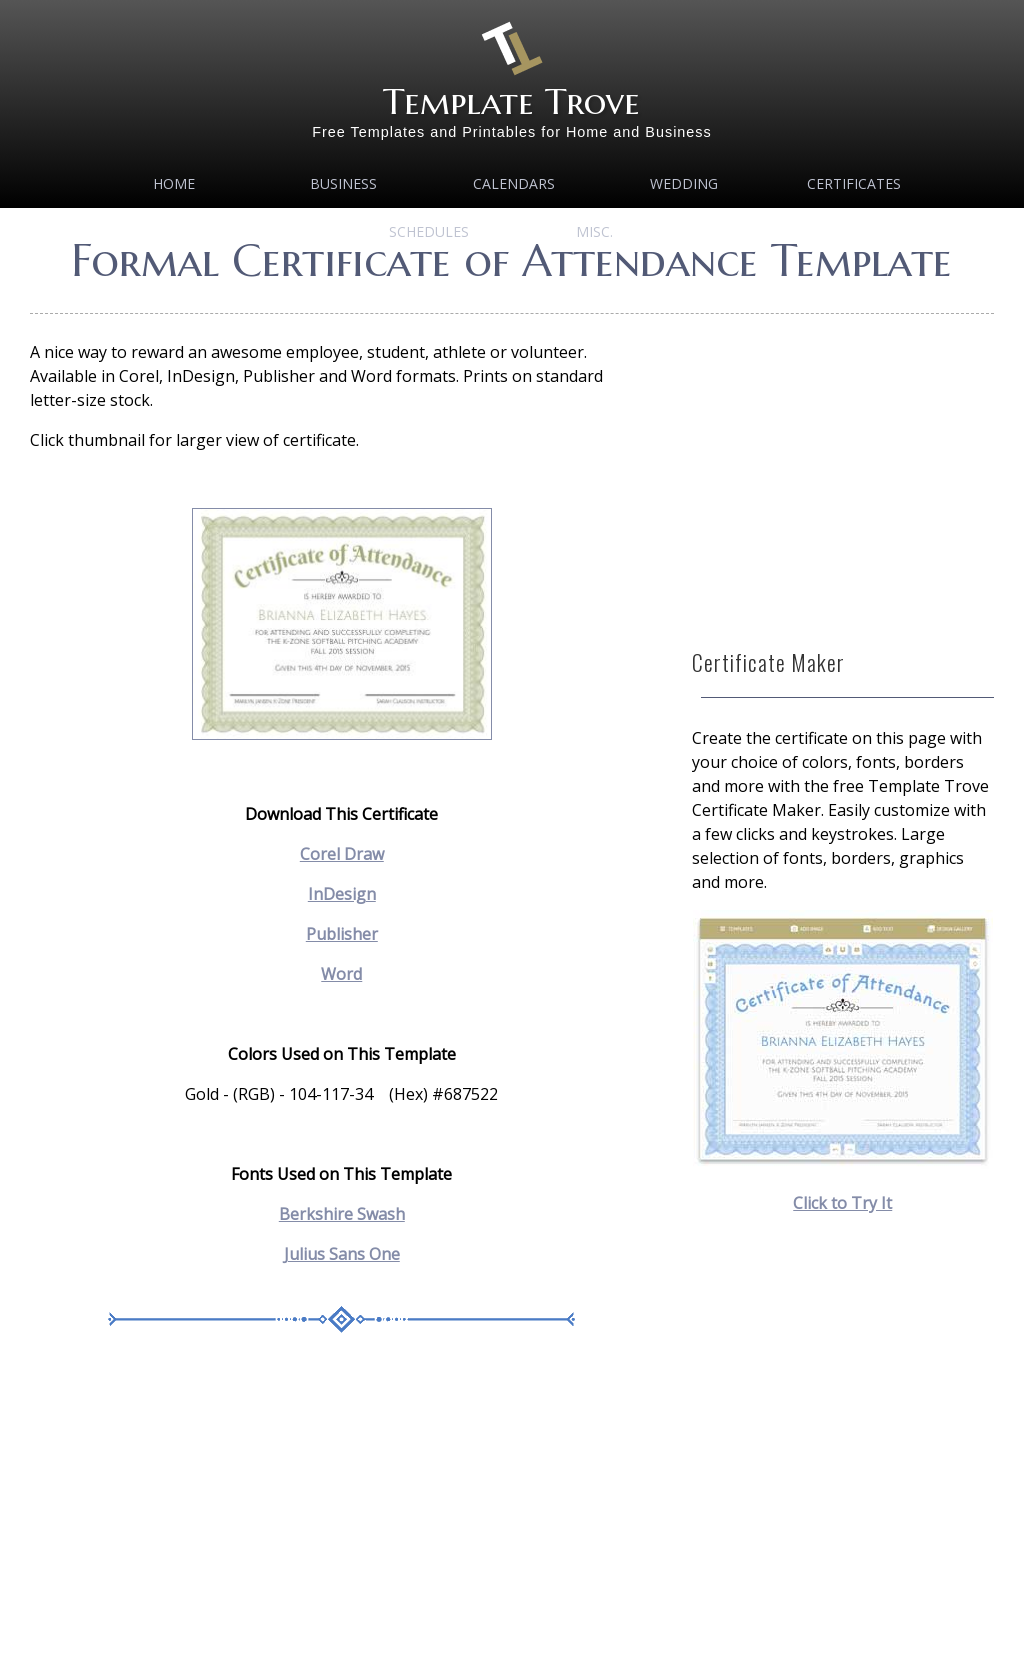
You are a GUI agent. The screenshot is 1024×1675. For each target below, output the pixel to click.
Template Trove (511, 101)
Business (343, 183)
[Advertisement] (341, 1519)
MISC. (594, 231)
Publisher (342, 934)
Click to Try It (842, 1203)
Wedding (684, 183)
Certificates (854, 183)
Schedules (429, 231)
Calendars (514, 183)
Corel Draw (342, 854)
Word (341, 974)
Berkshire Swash (342, 1214)
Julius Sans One (342, 1254)
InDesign (342, 894)
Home (174, 183)
